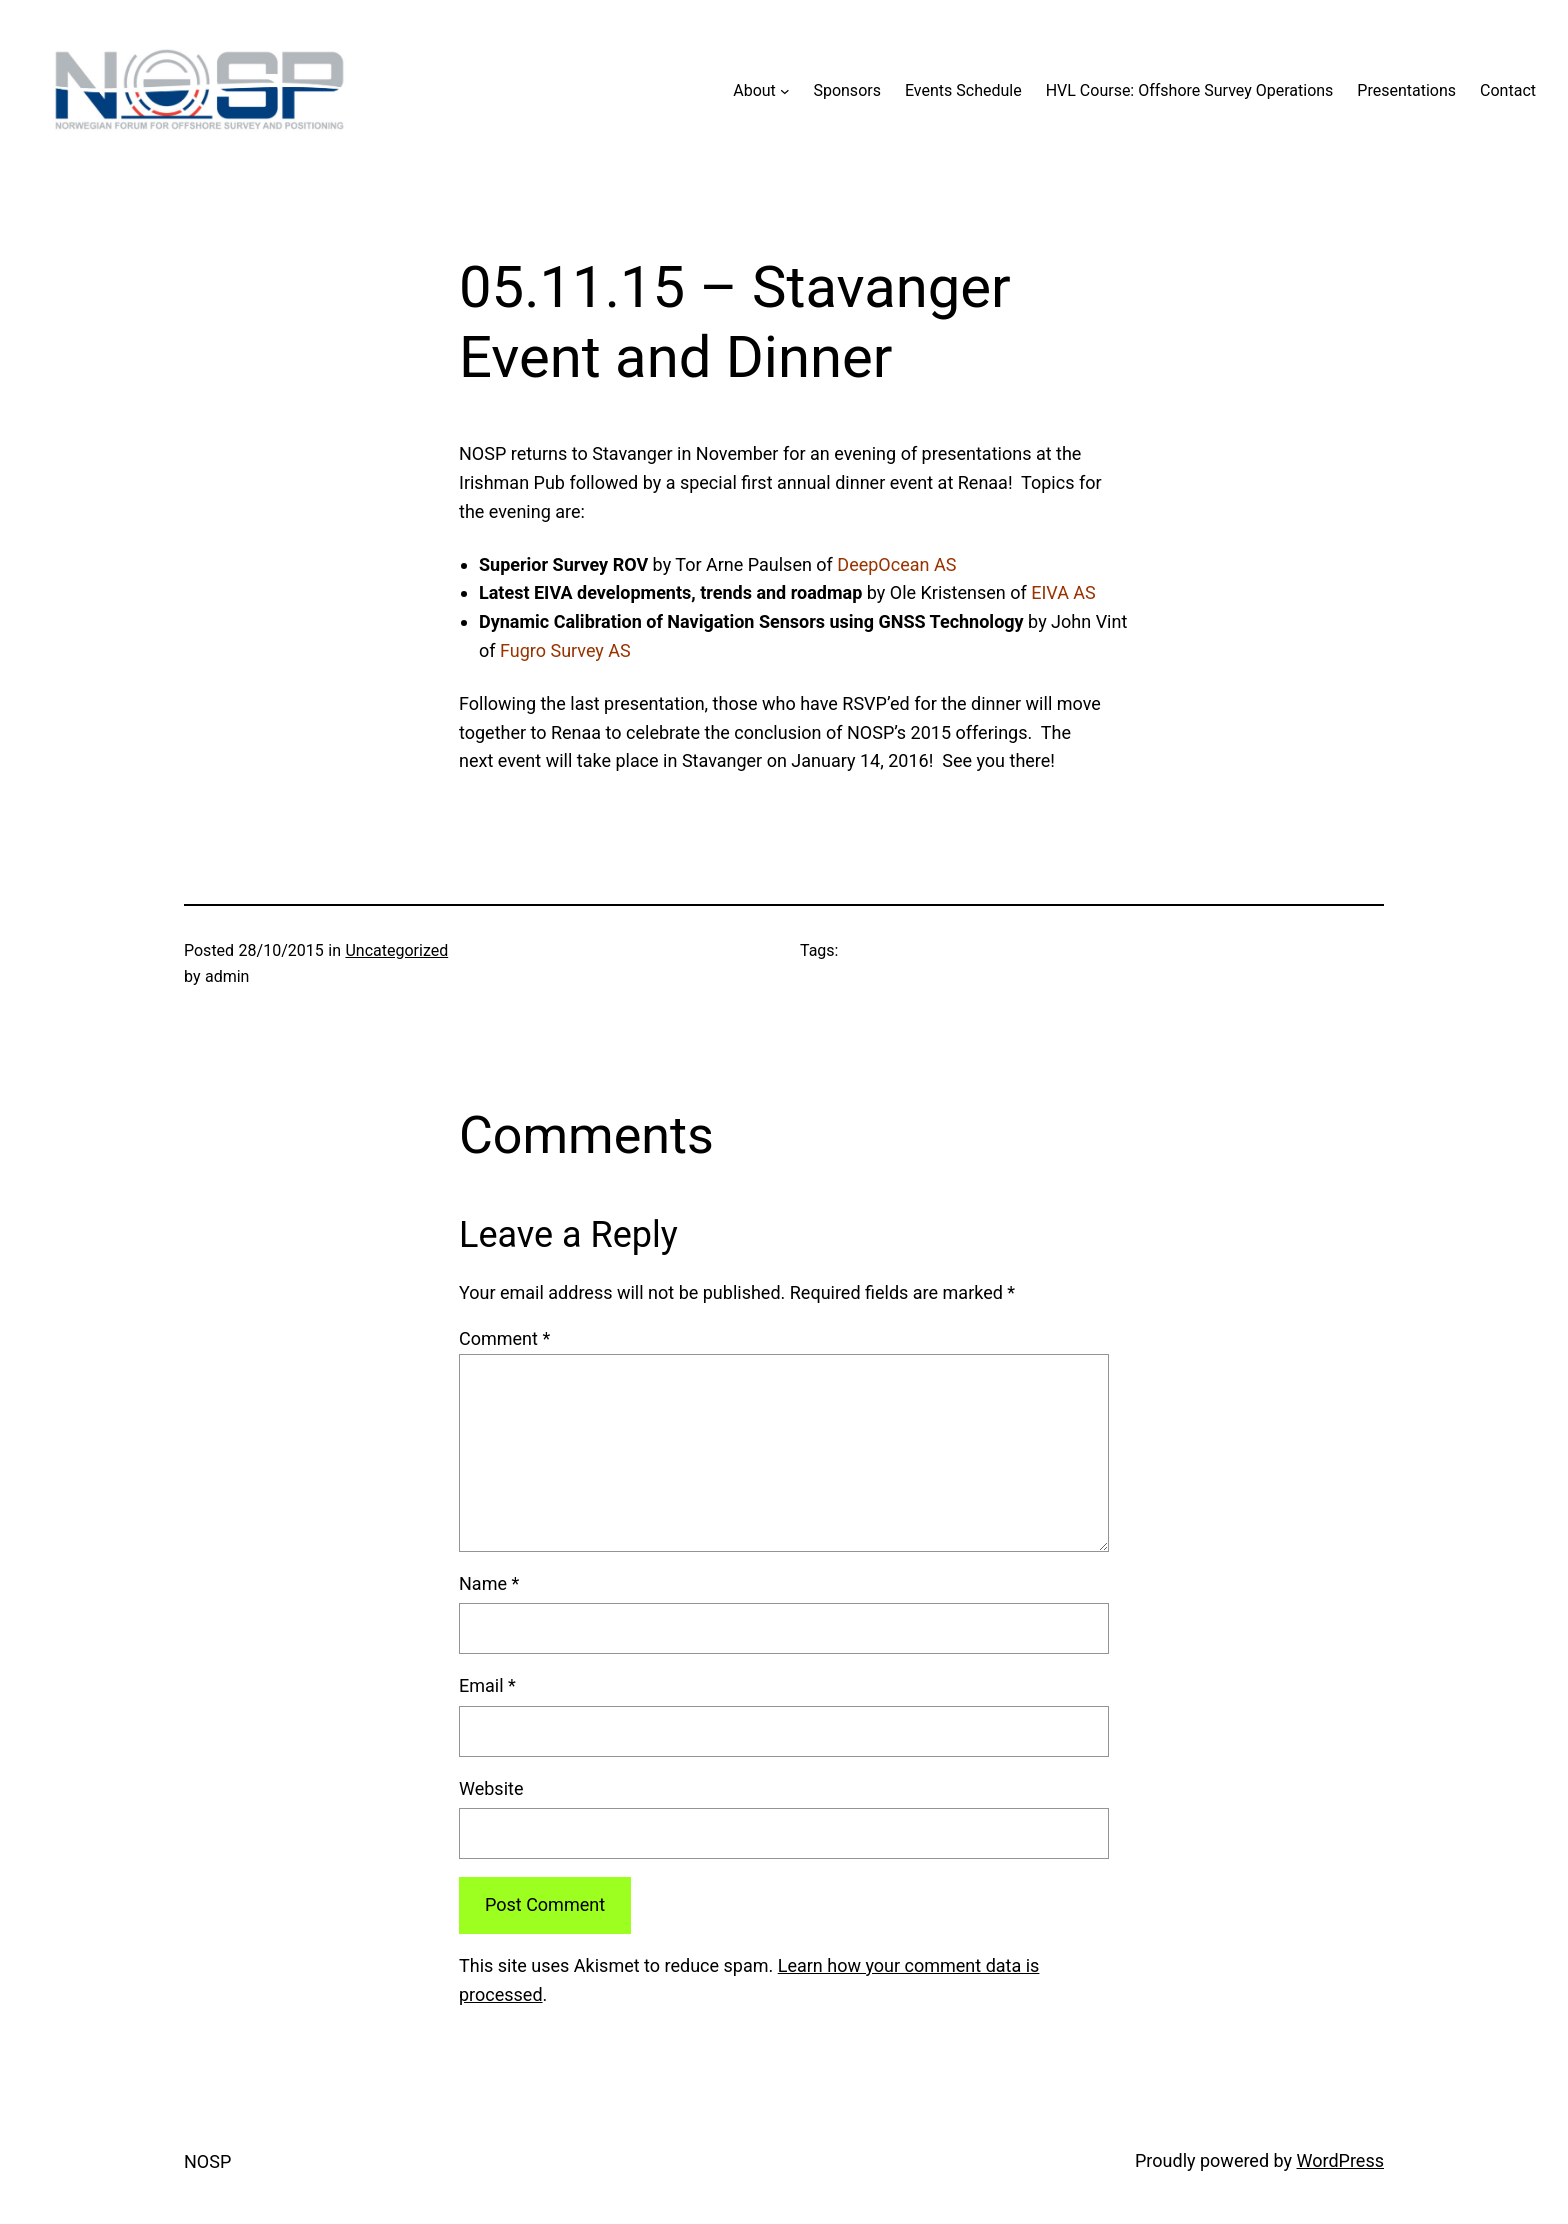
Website (491, 1788)
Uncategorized (396, 950)
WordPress (1340, 2160)
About (754, 90)
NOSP (207, 2161)
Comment (504, 1338)
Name (489, 1583)
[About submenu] (785, 91)
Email (487, 1685)
